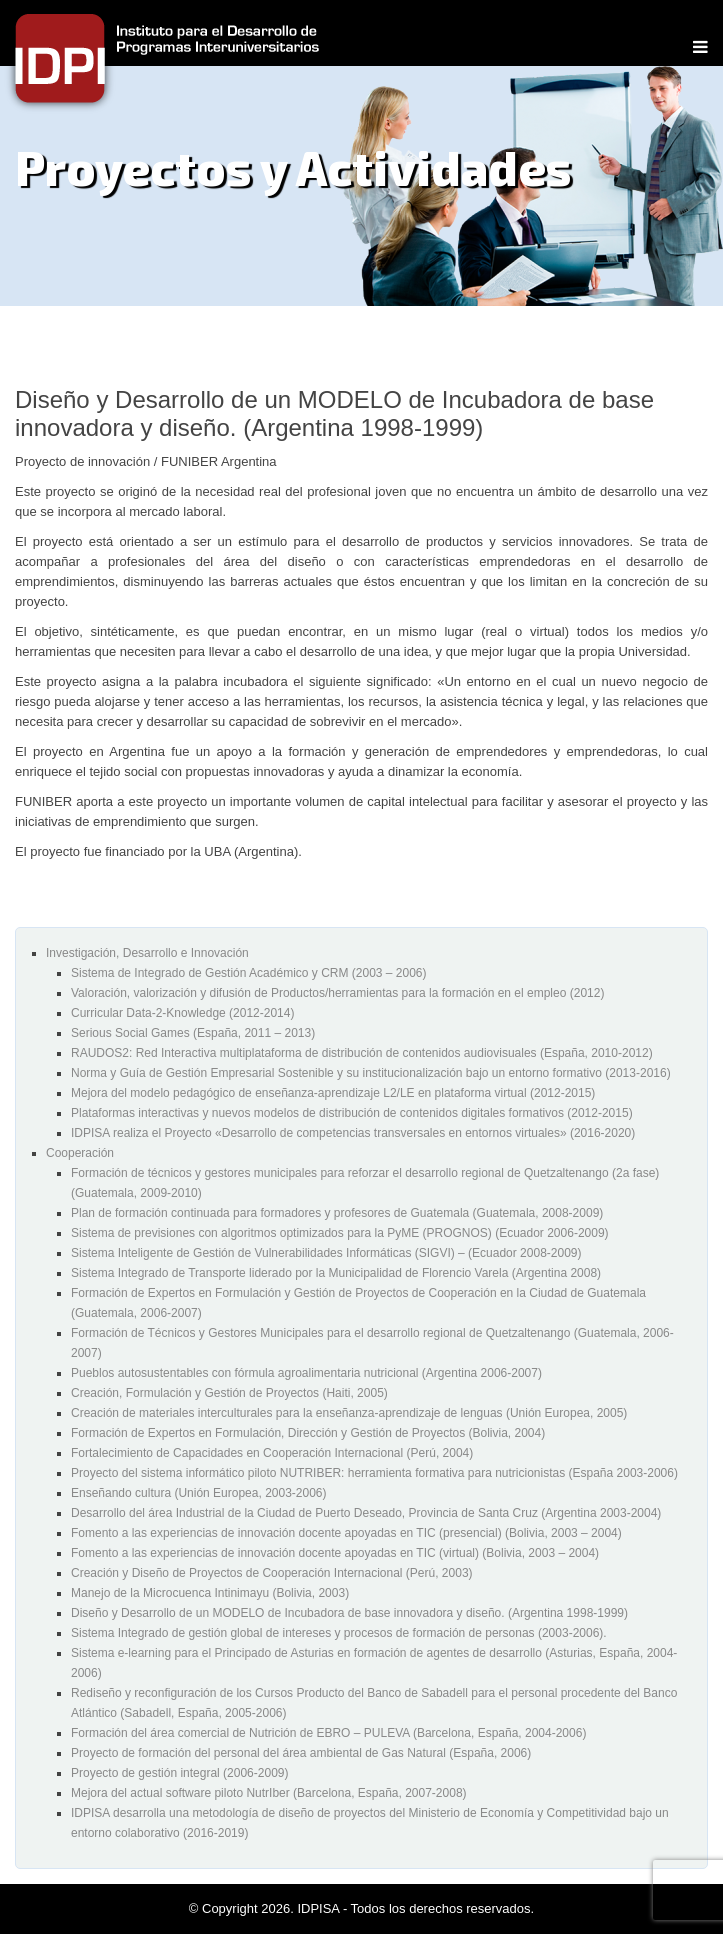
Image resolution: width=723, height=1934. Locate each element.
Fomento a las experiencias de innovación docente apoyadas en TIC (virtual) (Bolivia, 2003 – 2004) (335, 1553)
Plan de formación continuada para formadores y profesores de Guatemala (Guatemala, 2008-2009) (337, 1213)
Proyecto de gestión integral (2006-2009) (179, 1773)
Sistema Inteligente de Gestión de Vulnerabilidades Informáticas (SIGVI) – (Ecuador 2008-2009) (326, 1253)
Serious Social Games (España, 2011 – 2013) (193, 1033)
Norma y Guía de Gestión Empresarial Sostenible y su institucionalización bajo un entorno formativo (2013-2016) (371, 1073)
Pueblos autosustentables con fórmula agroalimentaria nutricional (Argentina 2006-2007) (306, 1373)
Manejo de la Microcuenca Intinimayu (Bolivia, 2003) (210, 1593)
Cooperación (80, 1153)
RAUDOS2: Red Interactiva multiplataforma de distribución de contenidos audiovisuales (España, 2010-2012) (362, 1053)
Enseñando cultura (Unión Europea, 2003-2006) (199, 1493)
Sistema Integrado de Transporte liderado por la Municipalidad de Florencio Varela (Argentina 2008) (336, 1273)
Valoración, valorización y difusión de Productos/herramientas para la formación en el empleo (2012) (337, 993)
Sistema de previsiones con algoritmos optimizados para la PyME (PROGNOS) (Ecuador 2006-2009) (340, 1233)
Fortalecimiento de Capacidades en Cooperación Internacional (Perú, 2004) (272, 1453)
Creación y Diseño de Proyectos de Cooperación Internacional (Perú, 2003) (272, 1573)
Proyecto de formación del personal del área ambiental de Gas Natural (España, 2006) (301, 1753)
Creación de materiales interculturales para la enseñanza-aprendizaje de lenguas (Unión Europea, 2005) (349, 1413)
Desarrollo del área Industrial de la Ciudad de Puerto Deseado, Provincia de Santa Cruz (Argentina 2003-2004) (366, 1513)
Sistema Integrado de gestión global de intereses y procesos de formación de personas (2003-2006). (339, 1633)
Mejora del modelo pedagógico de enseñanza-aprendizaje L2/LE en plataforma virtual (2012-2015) (333, 1093)
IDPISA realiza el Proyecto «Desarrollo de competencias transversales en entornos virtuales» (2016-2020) (353, 1133)
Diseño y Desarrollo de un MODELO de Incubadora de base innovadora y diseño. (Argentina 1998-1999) (349, 1613)
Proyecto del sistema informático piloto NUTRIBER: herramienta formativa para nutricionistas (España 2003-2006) (374, 1473)
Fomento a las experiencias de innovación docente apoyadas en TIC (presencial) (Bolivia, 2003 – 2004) (346, 1533)
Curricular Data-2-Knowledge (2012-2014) (182, 1013)
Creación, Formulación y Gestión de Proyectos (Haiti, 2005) (229, 1393)
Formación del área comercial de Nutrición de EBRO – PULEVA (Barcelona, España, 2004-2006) (328, 1733)
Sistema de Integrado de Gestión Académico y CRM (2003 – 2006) (249, 973)
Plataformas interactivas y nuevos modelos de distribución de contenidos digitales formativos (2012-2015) (352, 1113)
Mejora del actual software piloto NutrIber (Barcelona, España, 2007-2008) (269, 1793)
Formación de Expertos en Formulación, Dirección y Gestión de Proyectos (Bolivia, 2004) (308, 1433)
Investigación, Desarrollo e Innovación (147, 953)
